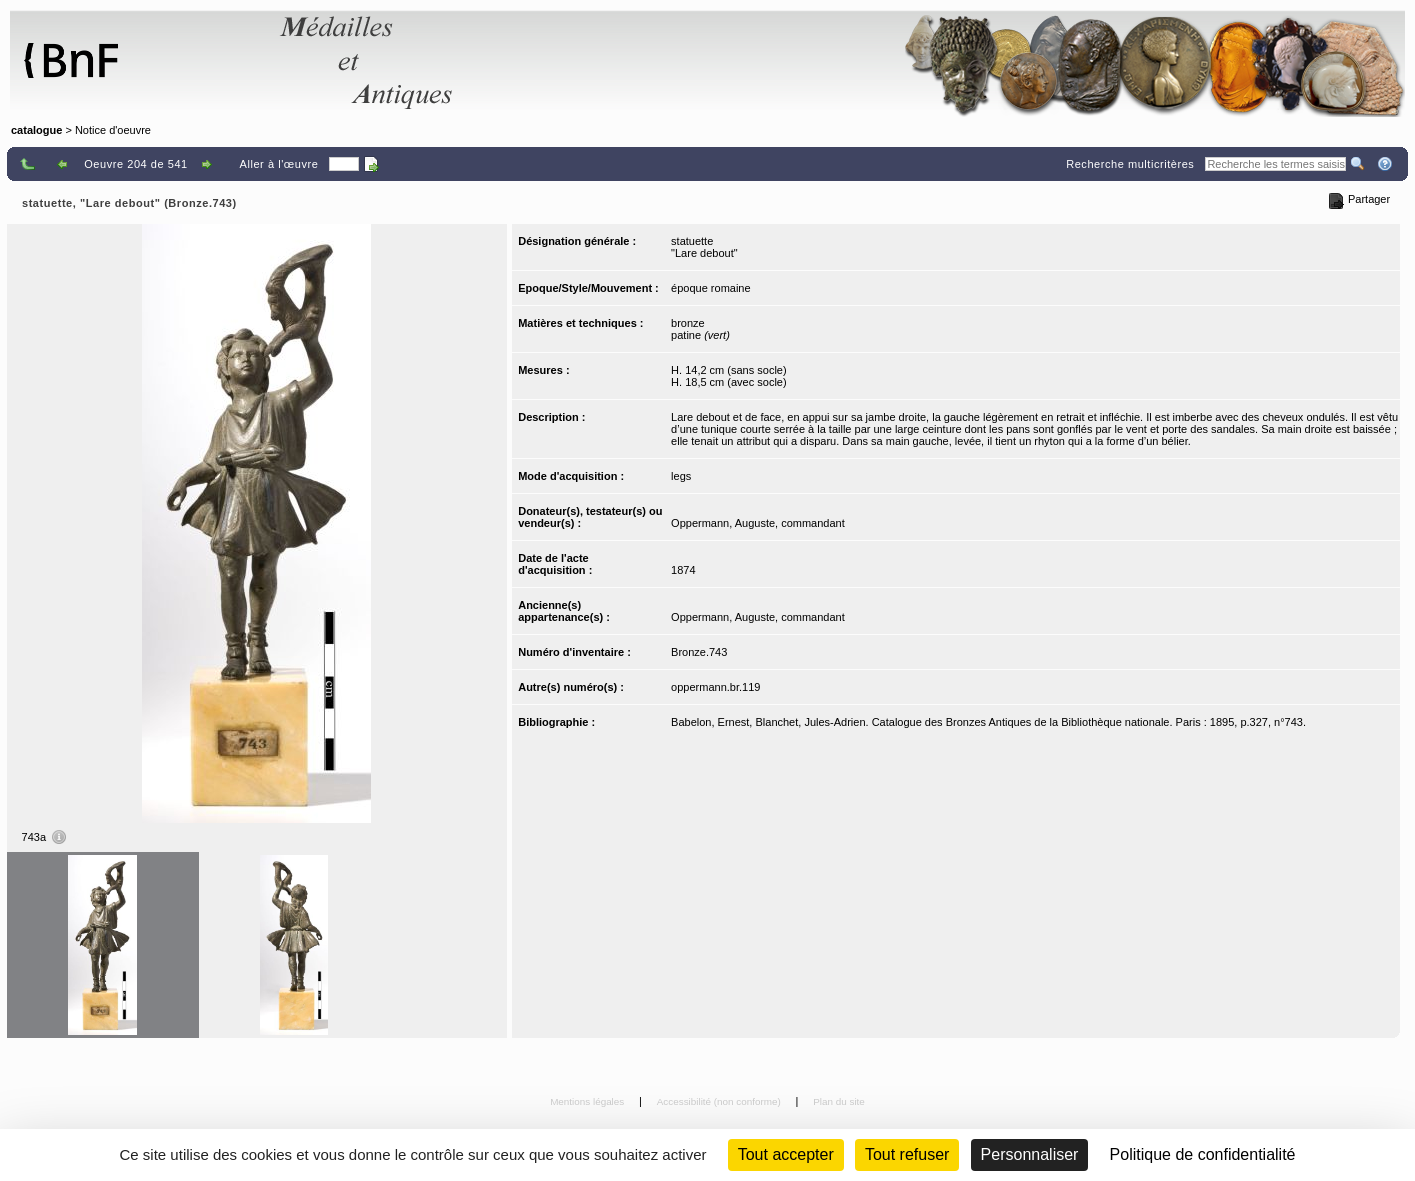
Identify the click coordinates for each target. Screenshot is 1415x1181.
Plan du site (839, 1101)
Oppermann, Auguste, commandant (758, 523)
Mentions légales (588, 1101)
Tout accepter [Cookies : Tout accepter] (786, 1154)
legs (681, 476)
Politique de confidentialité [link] (1203, 1154)
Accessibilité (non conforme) (720, 1101)
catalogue (36, 130)
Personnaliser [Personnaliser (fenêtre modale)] (1030, 1154)
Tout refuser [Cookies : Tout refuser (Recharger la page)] (907, 1154)
